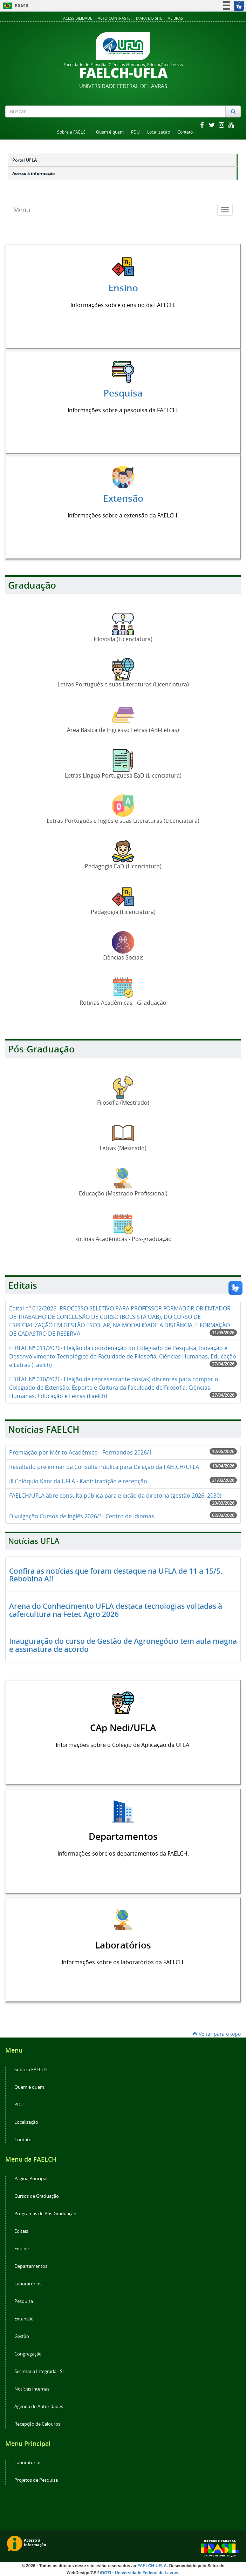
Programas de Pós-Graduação (45, 2214)
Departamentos (30, 2266)
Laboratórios (27, 2284)
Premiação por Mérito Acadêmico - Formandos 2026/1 (80, 1452)
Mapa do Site (149, 18)
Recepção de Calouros (37, 2424)
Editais (21, 2231)
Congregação (28, 2354)
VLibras (175, 18)
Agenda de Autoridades (38, 2406)
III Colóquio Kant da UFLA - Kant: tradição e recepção (78, 1481)
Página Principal (30, 2179)
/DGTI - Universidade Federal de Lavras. (139, 2572)
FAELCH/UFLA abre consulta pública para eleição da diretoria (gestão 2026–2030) (115, 1495)
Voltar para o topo (216, 2034)
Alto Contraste (114, 18)
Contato (185, 132)
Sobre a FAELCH (73, 132)
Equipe (21, 2249)
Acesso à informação (33, 173)
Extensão (24, 2319)
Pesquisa (23, 2301)
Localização (158, 132)
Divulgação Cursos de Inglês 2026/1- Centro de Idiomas (81, 1516)
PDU (135, 132)
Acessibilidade (77, 18)
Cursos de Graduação (36, 2196)
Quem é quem (110, 132)
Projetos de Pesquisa (36, 2480)
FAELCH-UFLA (152, 2565)
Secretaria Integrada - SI (39, 2371)
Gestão (21, 2336)
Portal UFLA (24, 160)
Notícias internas (31, 2389)
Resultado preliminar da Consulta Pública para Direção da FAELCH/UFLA (104, 1467)
